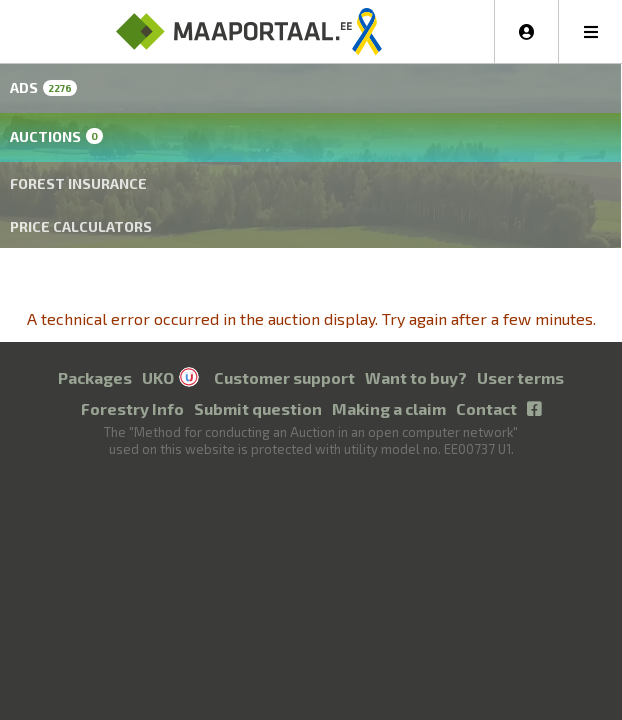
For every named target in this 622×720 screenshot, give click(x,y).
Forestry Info (132, 408)
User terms (520, 377)
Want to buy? (416, 377)
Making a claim (389, 408)
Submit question (258, 408)
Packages (95, 377)
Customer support (284, 377)
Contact (486, 408)
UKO (158, 377)
